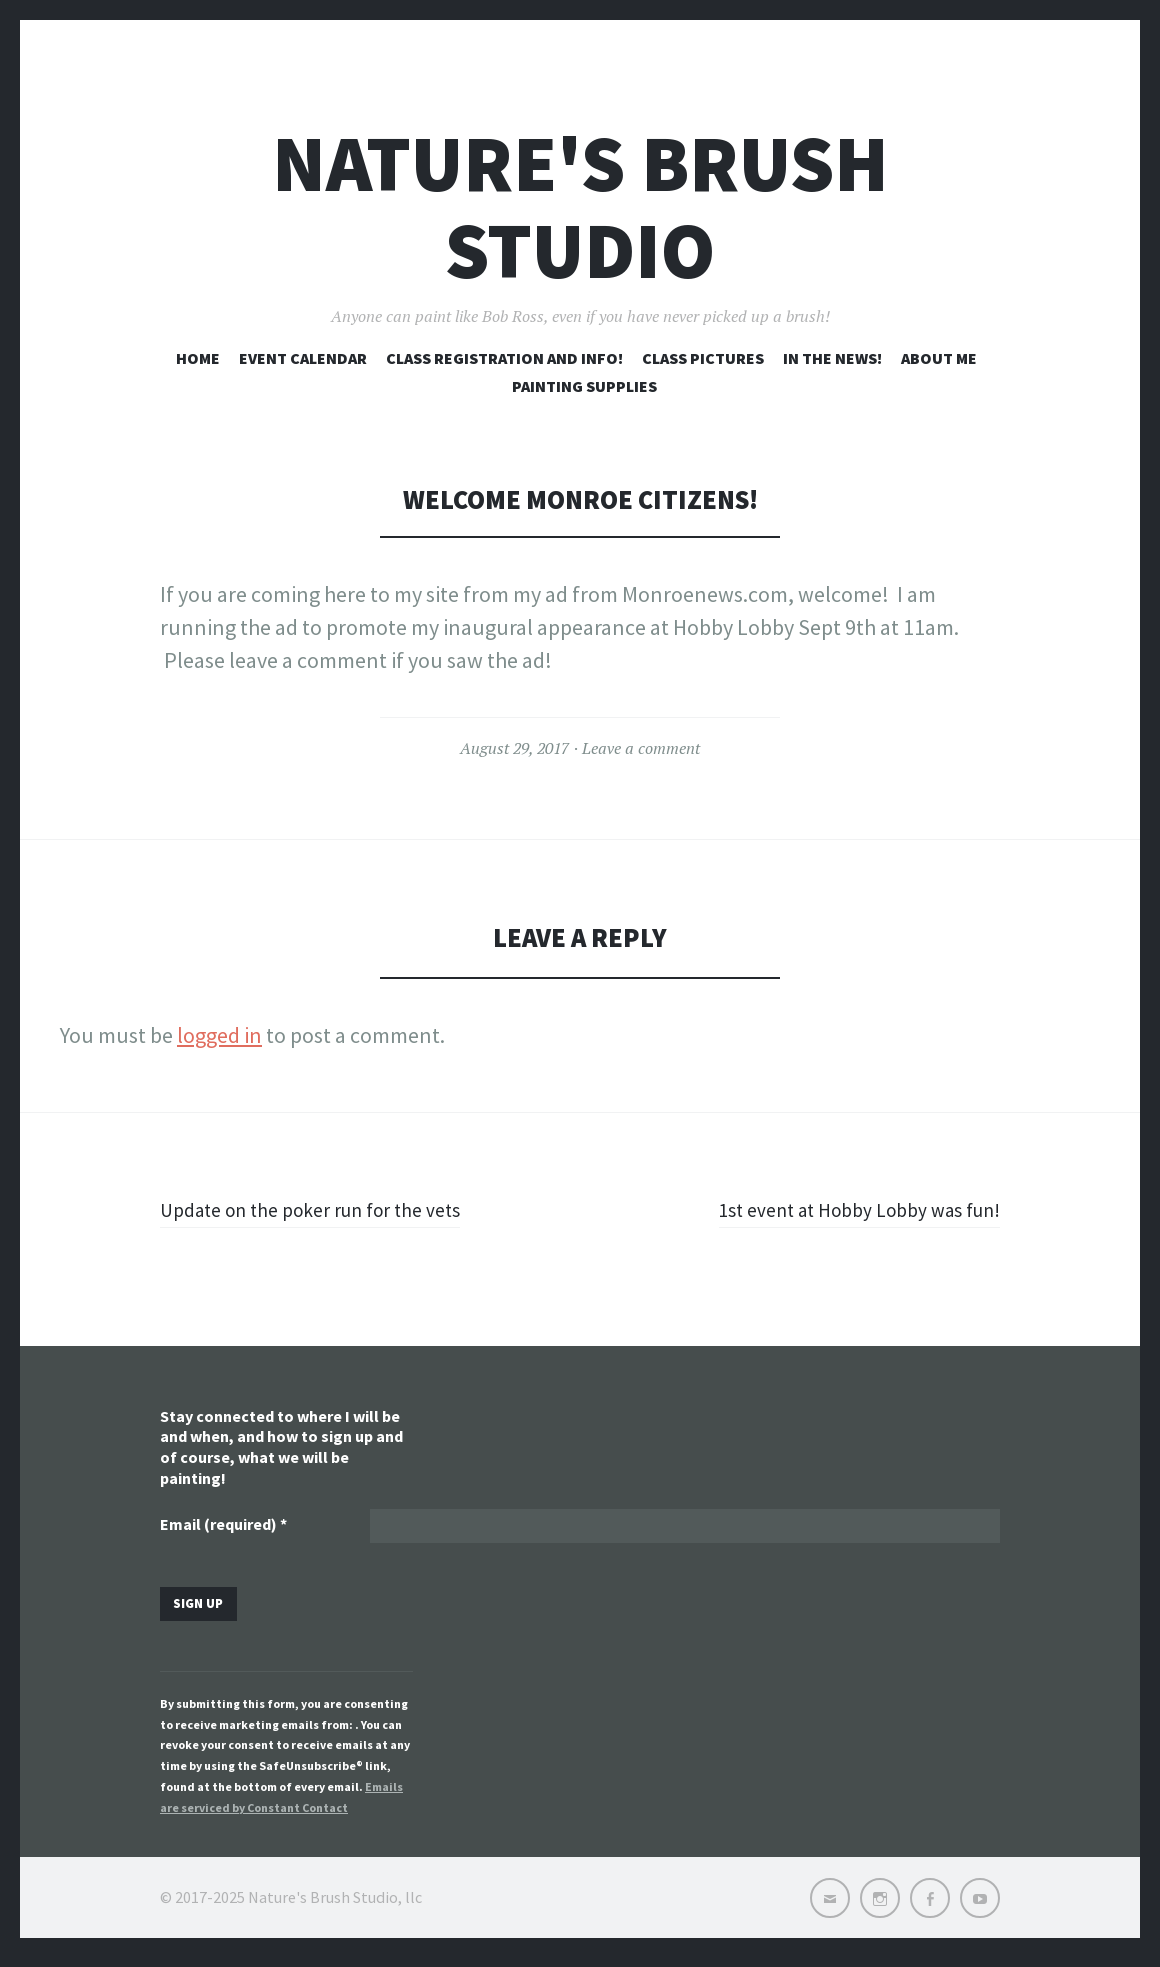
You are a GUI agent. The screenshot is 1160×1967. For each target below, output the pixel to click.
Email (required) (223, 1527)
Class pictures (703, 358)
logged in (219, 1035)
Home (198, 358)
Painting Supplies (584, 386)
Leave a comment (641, 748)
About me (939, 358)
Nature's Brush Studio (580, 207)
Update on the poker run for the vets (328, 1209)
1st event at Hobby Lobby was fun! (841, 1209)
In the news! (832, 358)
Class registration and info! (504, 358)
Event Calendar (303, 358)
